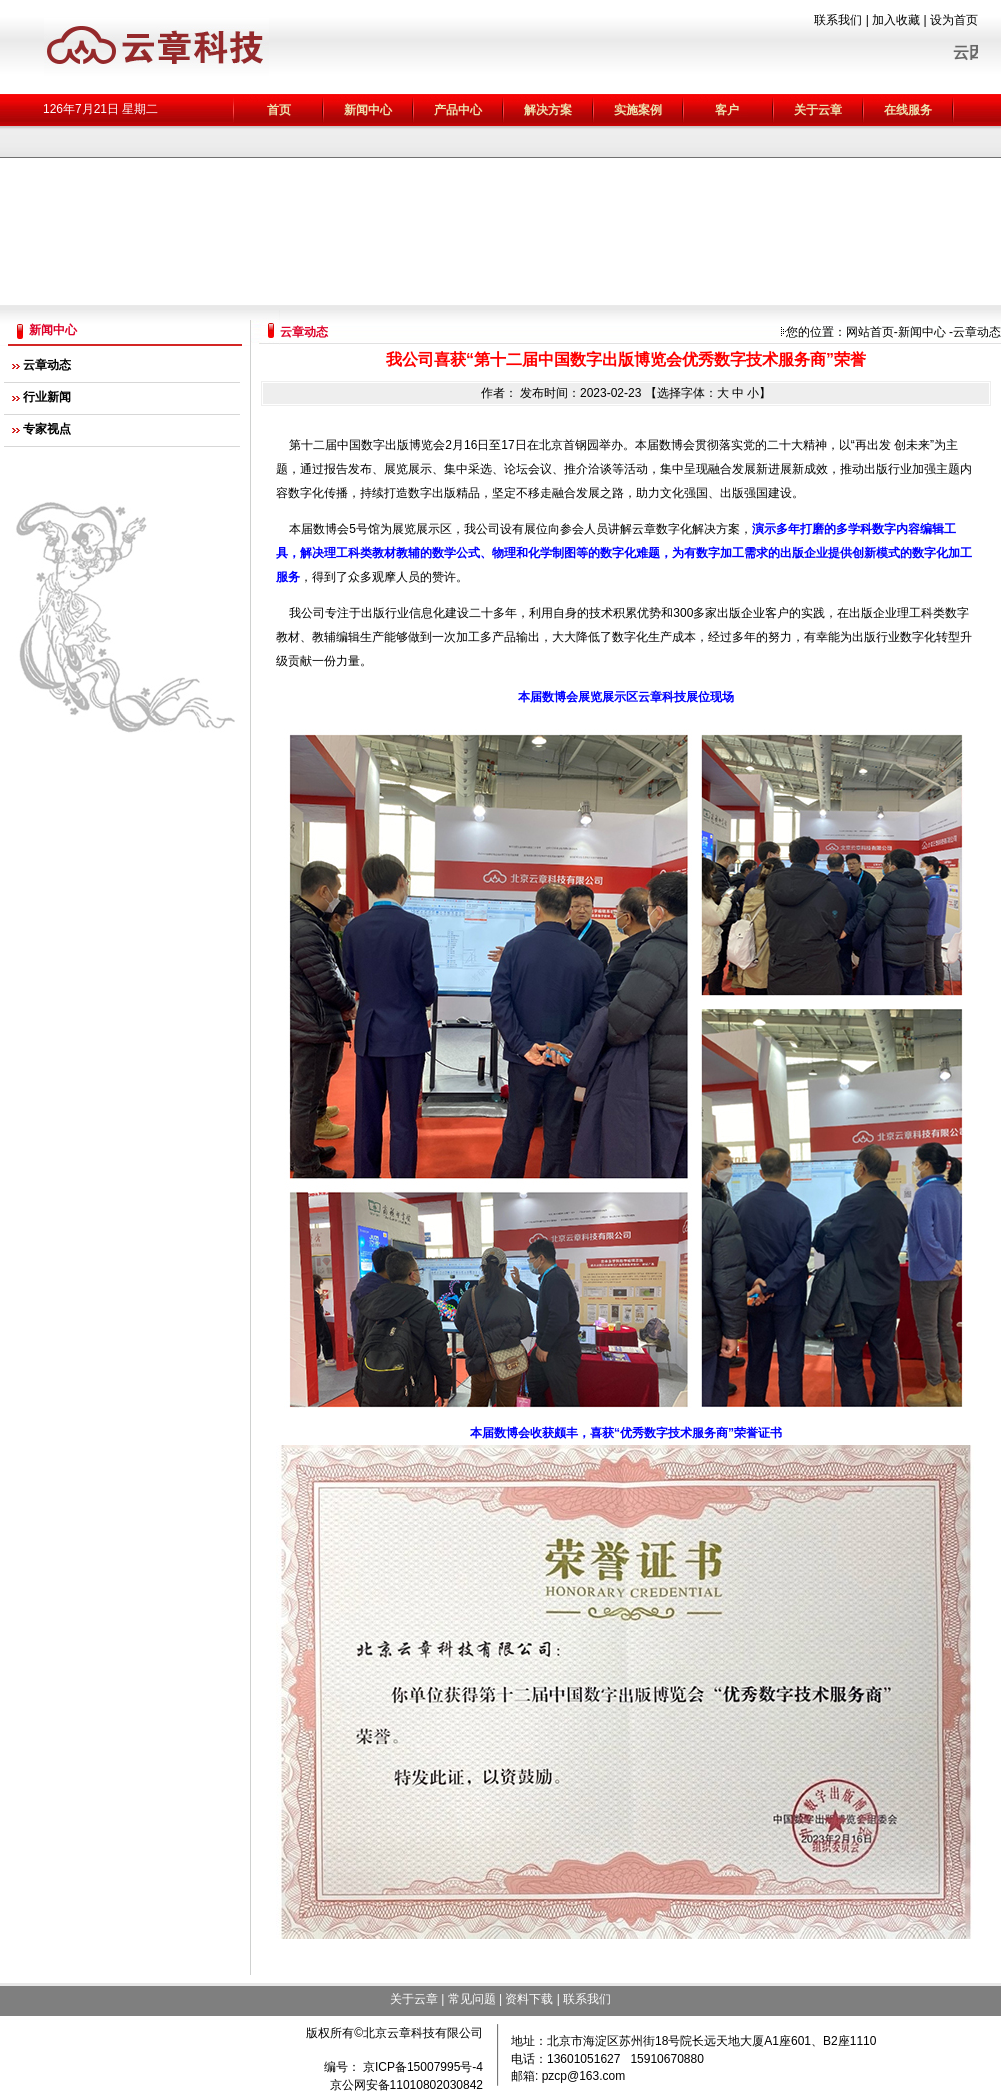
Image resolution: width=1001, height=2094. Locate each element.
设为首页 (954, 20)
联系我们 (838, 20)
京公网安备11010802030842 (406, 2085)
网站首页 (870, 332)
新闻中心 (922, 332)
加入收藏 (896, 20)
